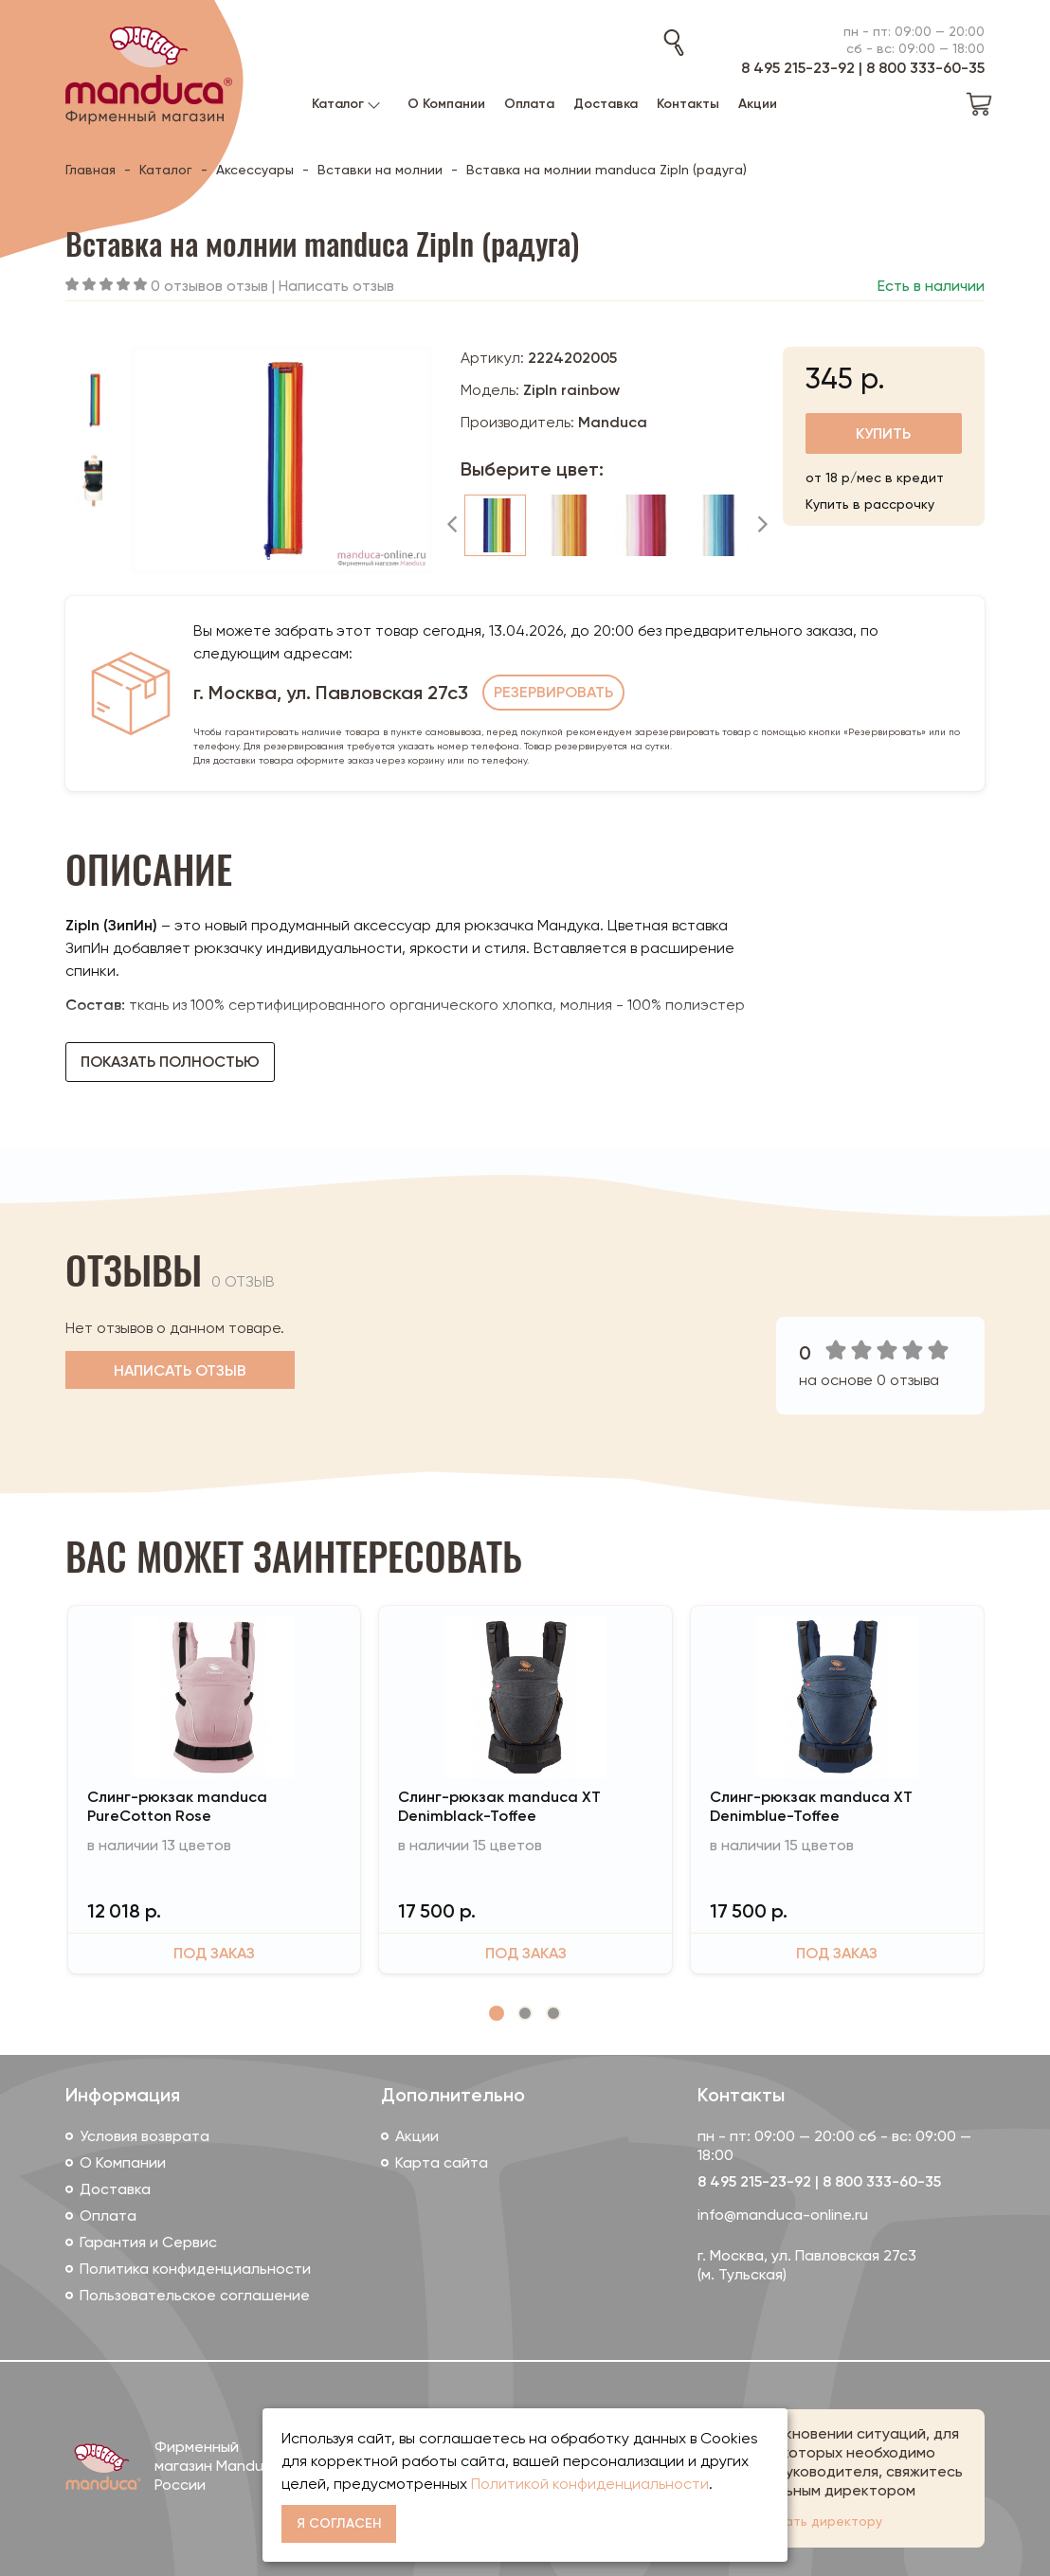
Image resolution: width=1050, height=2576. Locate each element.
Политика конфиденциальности (195, 2269)
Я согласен (339, 2523)
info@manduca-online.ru (782, 2215)
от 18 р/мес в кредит (875, 477)
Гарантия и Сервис (148, 2242)
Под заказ (214, 1953)
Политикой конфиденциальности (590, 2484)
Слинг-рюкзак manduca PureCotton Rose (177, 1806)
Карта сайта (441, 2162)
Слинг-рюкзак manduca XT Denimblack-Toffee (499, 1806)
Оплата (108, 2216)
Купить (883, 433)
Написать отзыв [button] (180, 1370)
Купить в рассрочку (870, 504)
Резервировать (553, 692)
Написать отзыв (336, 286)
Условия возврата (144, 2136)
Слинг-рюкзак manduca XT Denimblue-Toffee (811, 1806)
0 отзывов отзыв (209, 286)
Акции (417, 2136)
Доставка (115, 2189)
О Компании (123, 2162)
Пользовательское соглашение (195, 2295)
